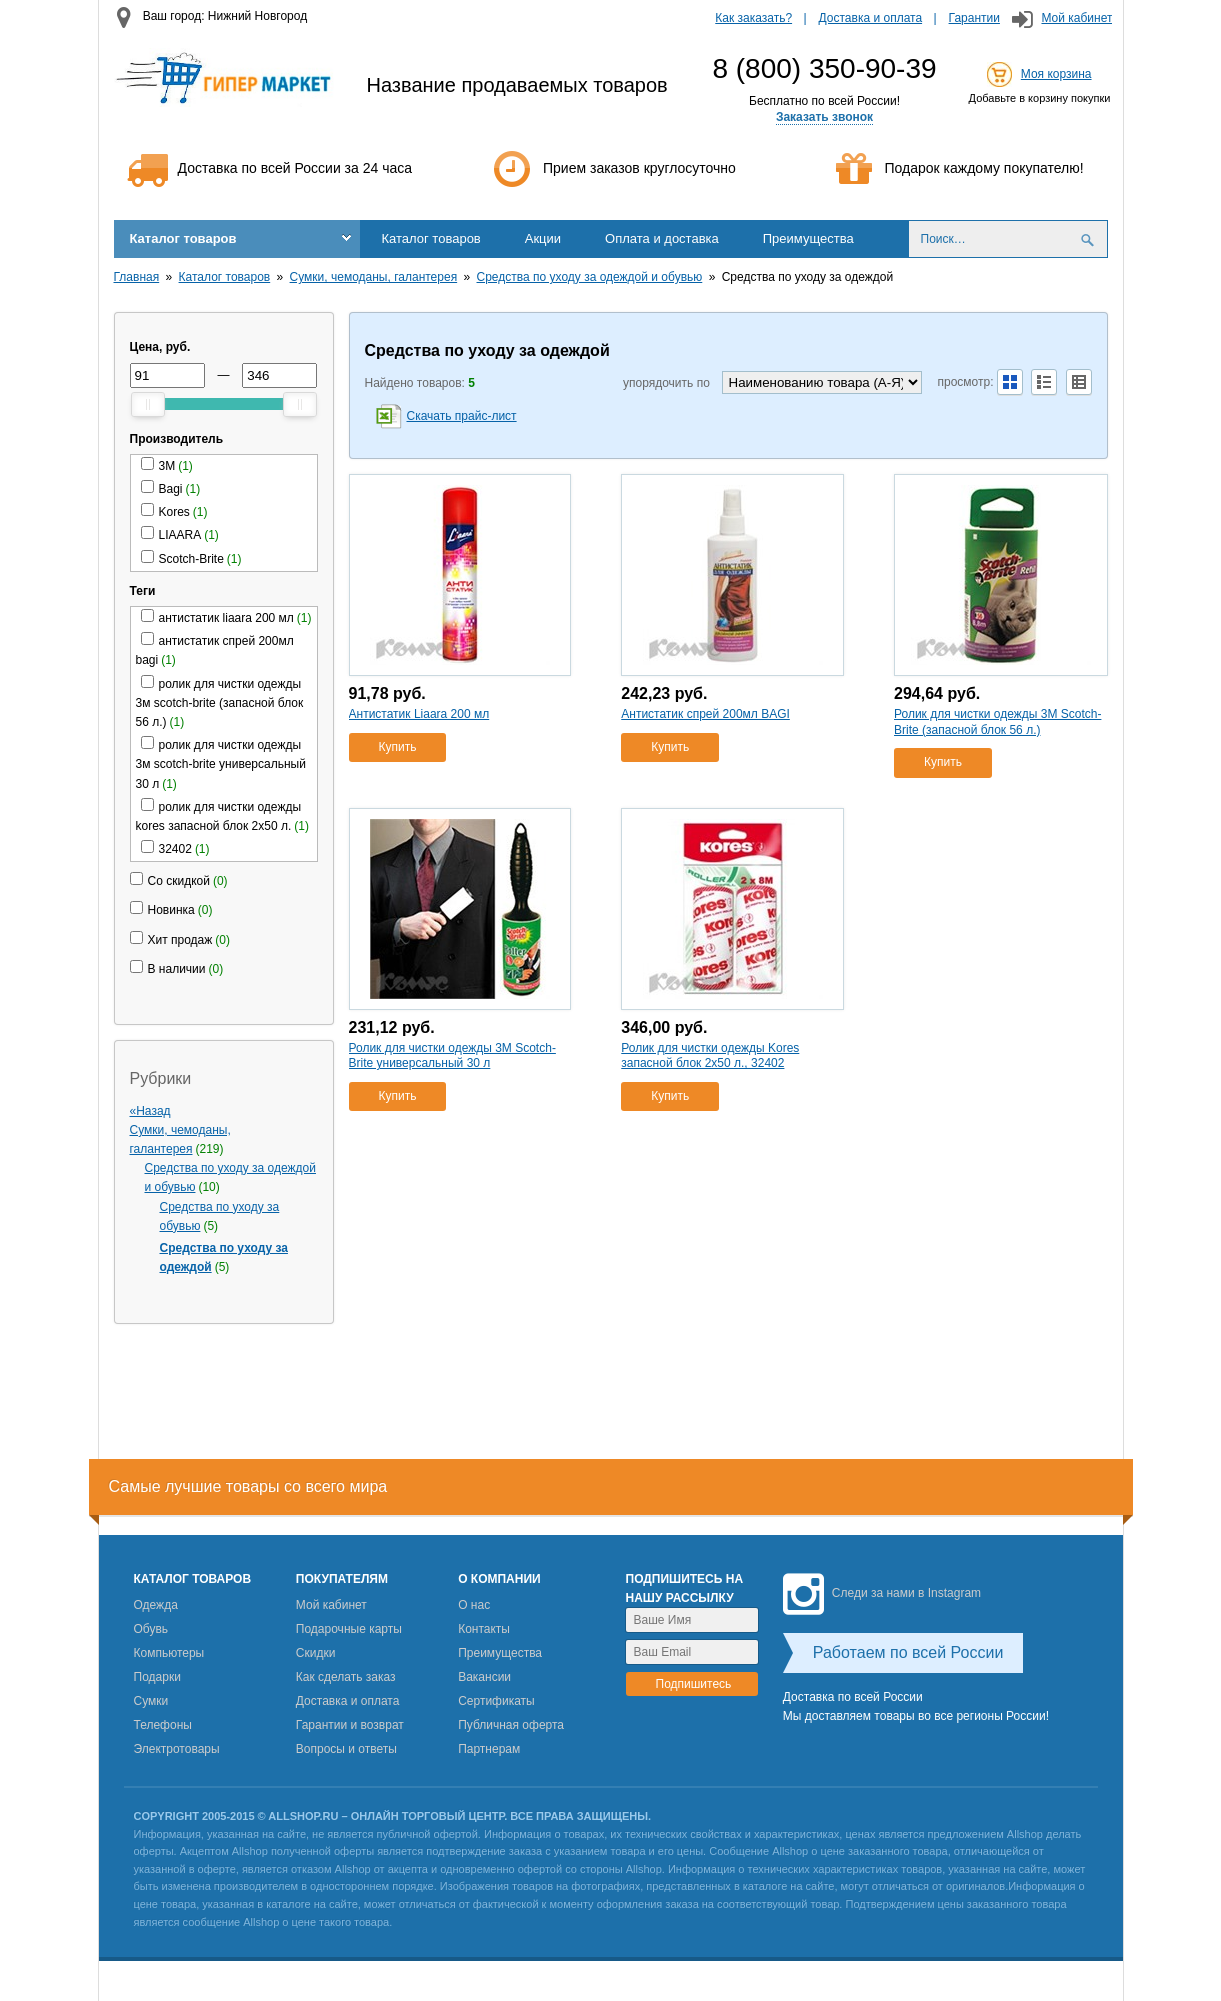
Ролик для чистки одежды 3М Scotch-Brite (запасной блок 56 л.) (997, 722)
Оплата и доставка (662, 238)
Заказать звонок (824, 117)
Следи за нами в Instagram (882, 1593)
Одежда (156, 1605)
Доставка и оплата (871, 18)
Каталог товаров (183, 238)
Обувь (151, 1629)
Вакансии (484, 1677)
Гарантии (974, 18)
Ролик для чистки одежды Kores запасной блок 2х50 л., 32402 (710, 1056)
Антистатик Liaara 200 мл (419, 714)
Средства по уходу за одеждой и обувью (590, 277)
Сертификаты (496, 1701)
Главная (137, 277)
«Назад (150, 1111)
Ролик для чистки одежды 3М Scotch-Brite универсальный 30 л (452, 1056)
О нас (474, 1605)
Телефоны (163, 1725)
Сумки (151, 1701)
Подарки (157, 1677)
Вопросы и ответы (346, 1749)
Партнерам (489, 1749)
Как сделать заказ (346, 1677)
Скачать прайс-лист (462, 416)
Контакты (484, 1629)
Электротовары (177, 1749)
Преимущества (808, 238)
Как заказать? (753, 18)
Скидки (316, 1653)
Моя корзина (1056, 74)
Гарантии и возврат (350, 1725)
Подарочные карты (349, 1629)
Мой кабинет (1076, 18)
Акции (543, 238)
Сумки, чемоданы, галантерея (374, 277)
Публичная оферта (511, 1725)
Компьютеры (169, 1653)
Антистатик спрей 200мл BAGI (705, 714)
